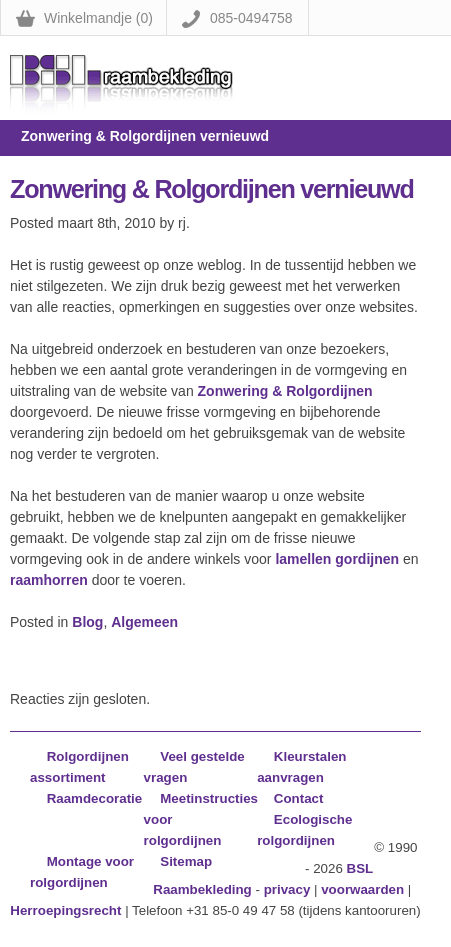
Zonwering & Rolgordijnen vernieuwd (212, 189)
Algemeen (144, 622)
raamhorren (49, 580)
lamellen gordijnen (337, 559)
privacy (287, 889)
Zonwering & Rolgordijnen (285, 391)
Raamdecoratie (95, 798)
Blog (87, 622)
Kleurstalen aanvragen (301, 767)
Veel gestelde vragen (194, 767)
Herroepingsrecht (65, 910)
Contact (299, 798)
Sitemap (186, 861)
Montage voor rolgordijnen (82, 872)
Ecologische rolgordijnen (304, 830)
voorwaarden (362, 889)
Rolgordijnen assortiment (79, 767)
